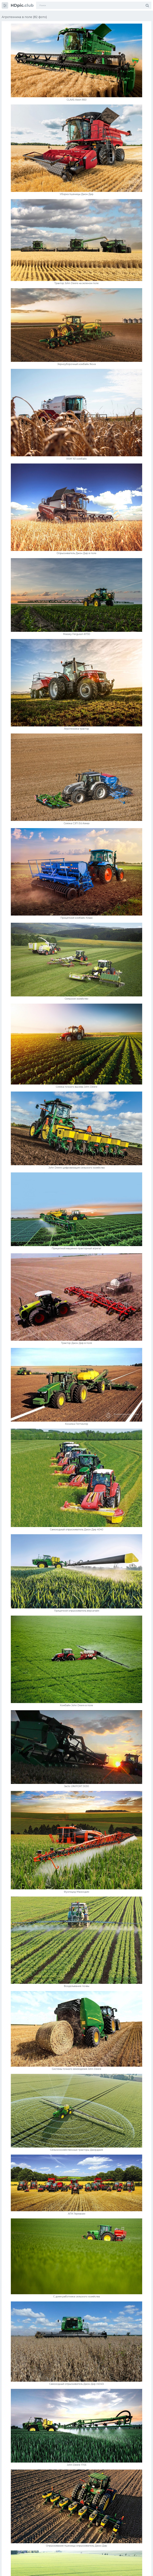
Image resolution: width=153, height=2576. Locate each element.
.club (22, 5)
